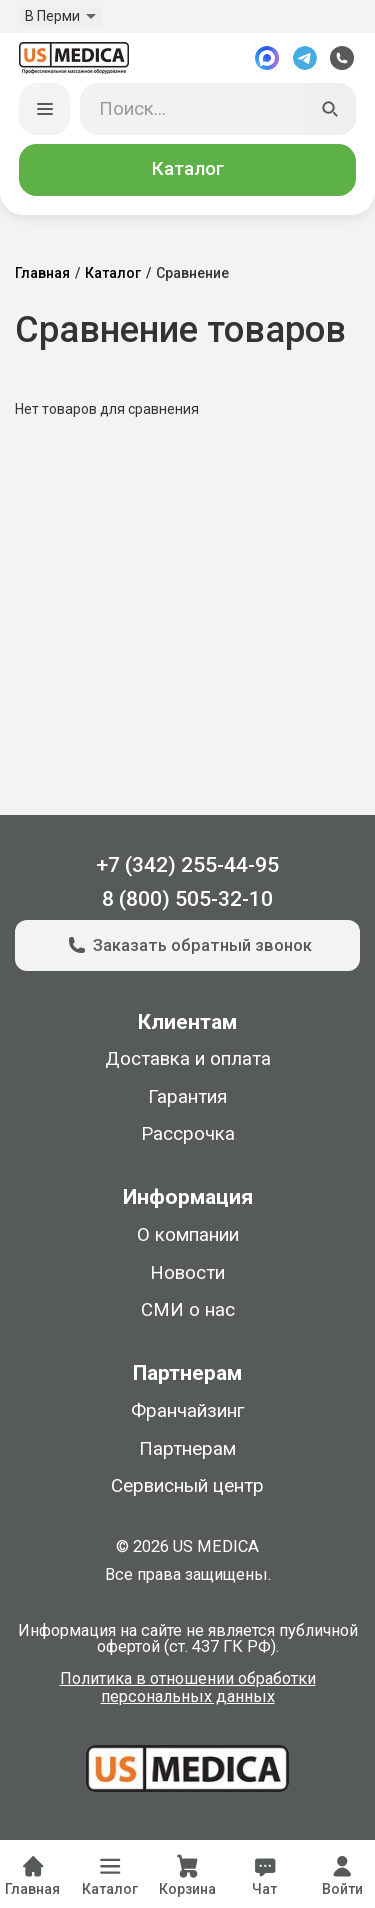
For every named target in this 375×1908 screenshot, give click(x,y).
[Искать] (331, 109)
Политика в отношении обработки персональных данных (188, 1688)
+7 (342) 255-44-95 (187, 864)
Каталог (188, 169)
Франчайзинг (187, 1411)
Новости (187, 1273)
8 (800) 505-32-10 (187, 898)
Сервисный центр (187, 1486)
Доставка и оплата (188, 1059)
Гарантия (187, 1097)
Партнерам (187, 1449)
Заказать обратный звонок (187, 945)
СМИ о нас (188, 1310)
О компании (188, 1235)
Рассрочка (188, 1134)
